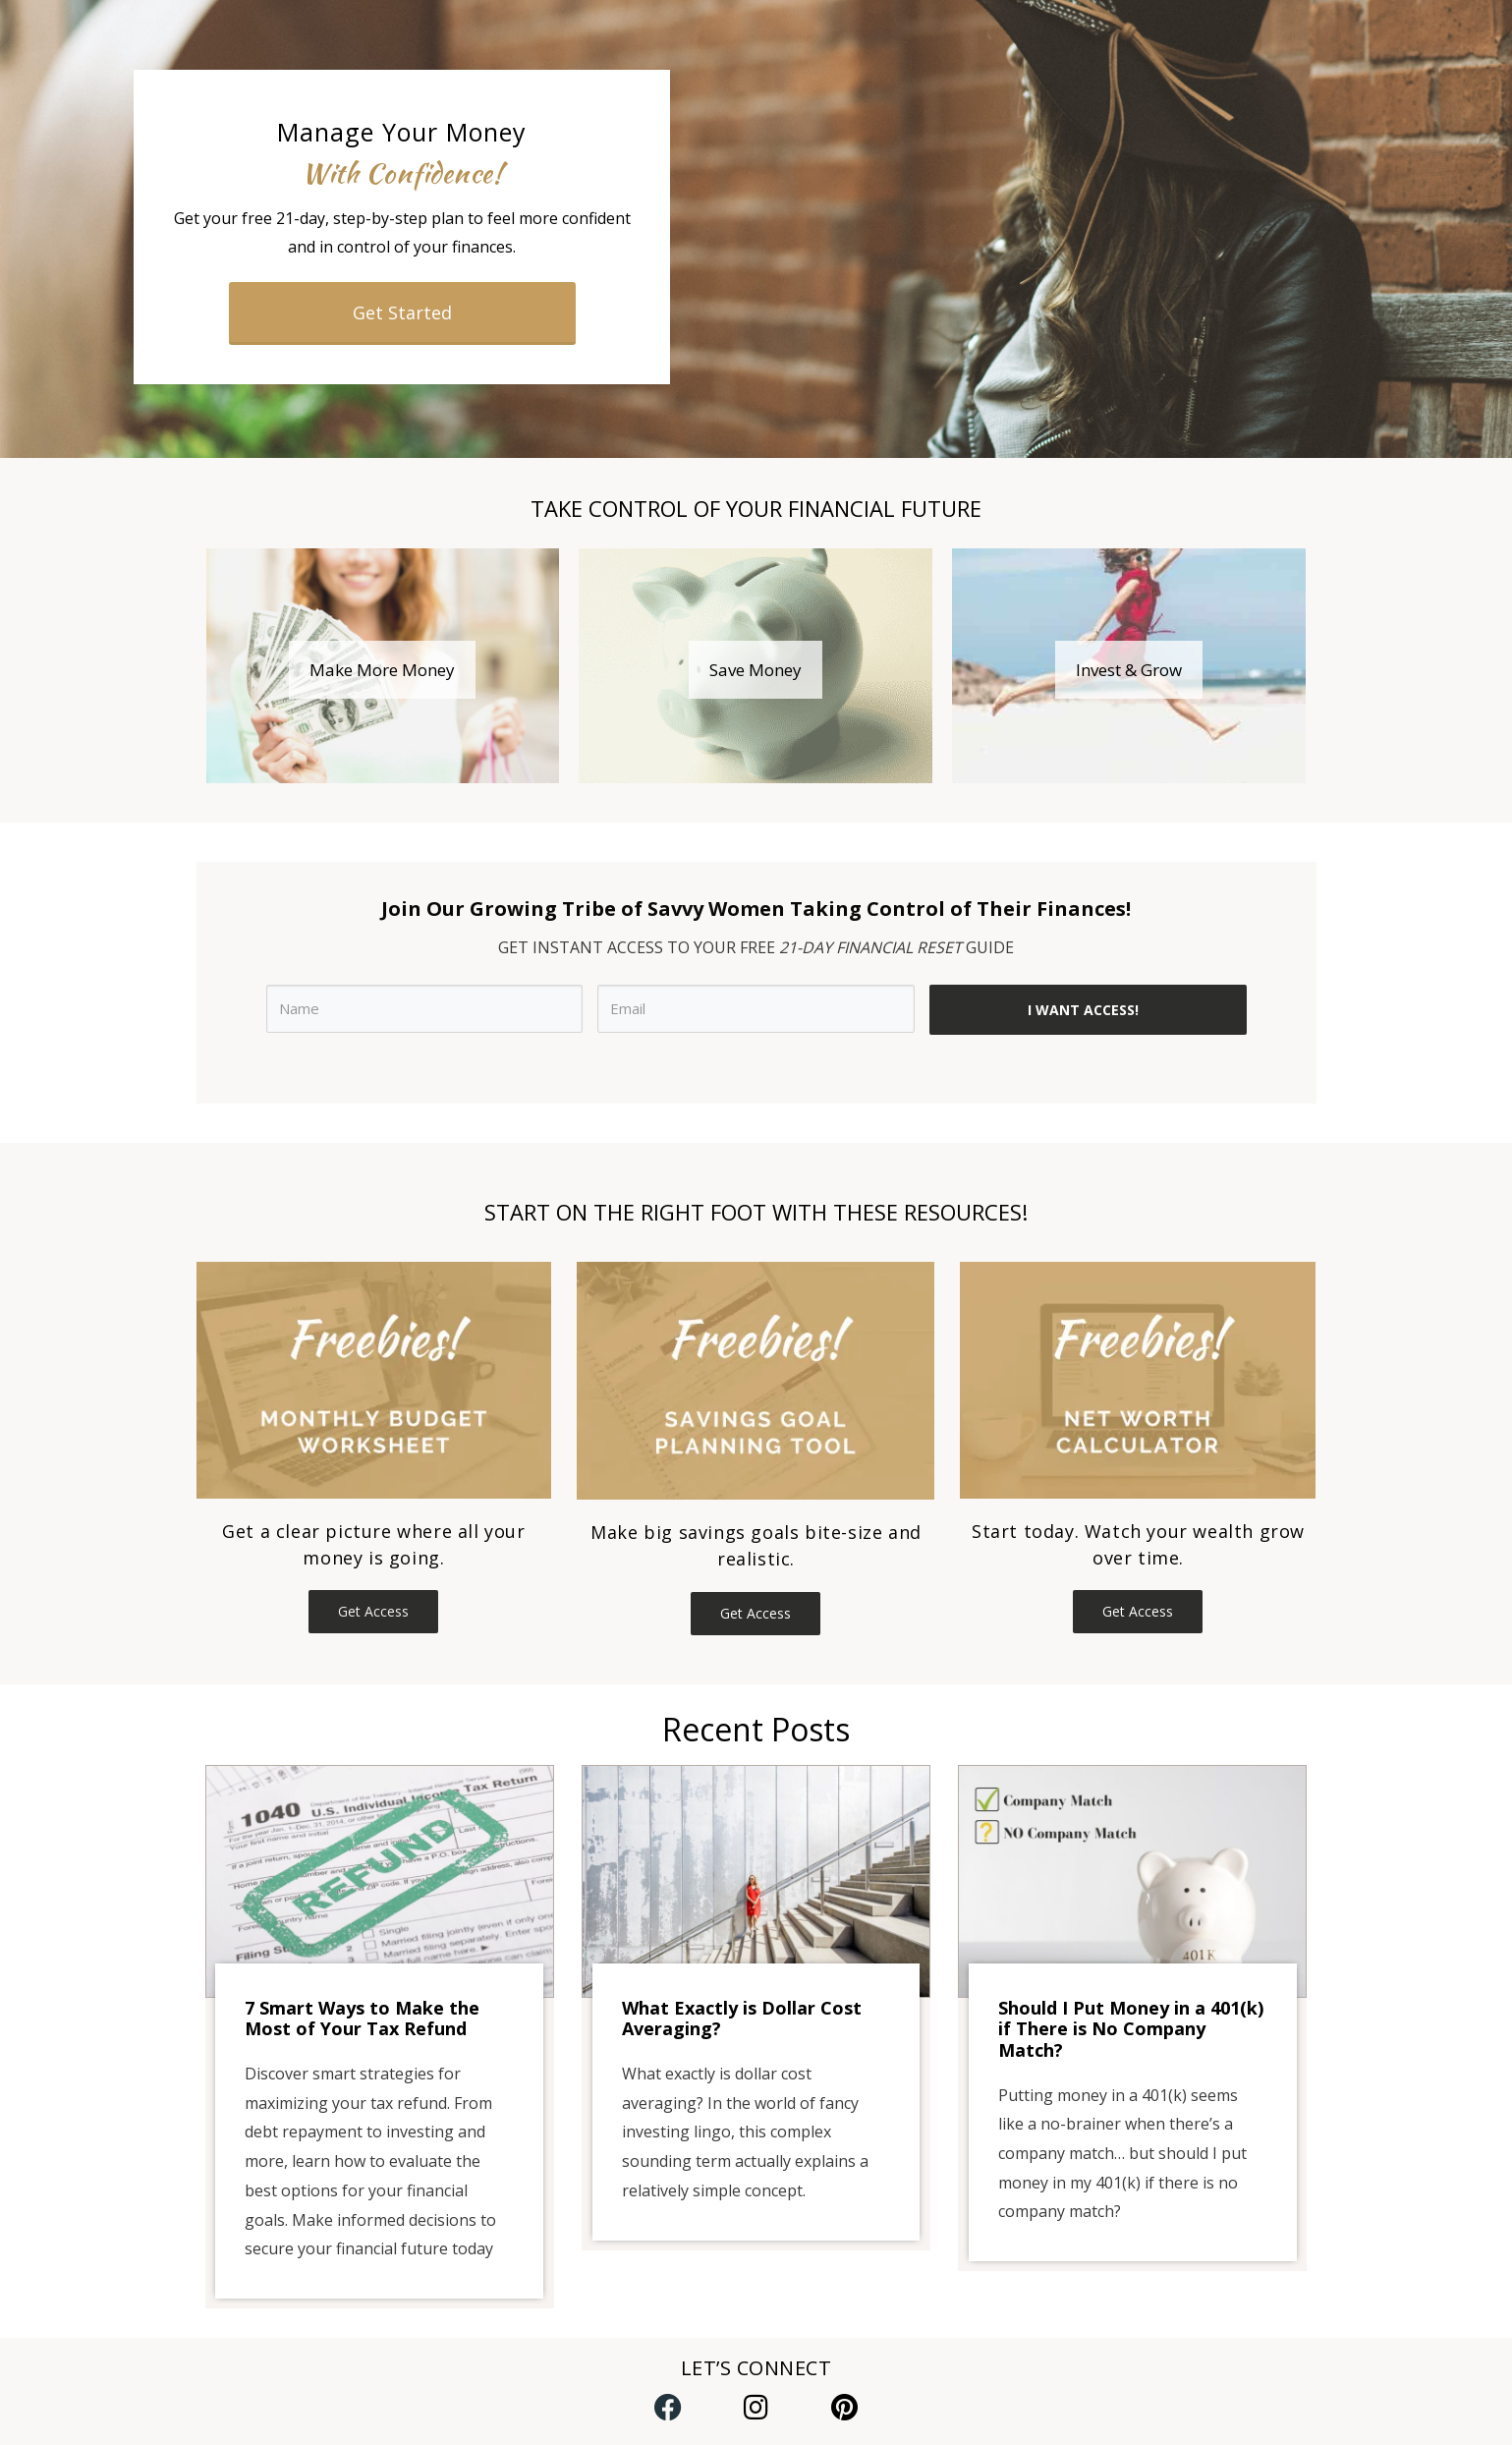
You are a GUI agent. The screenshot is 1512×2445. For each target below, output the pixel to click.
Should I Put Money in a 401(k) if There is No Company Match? (1130, 2029)
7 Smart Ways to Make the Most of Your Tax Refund (362, 2018)
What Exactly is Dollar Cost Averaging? (742, 2018)
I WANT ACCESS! (1083, 1009)
